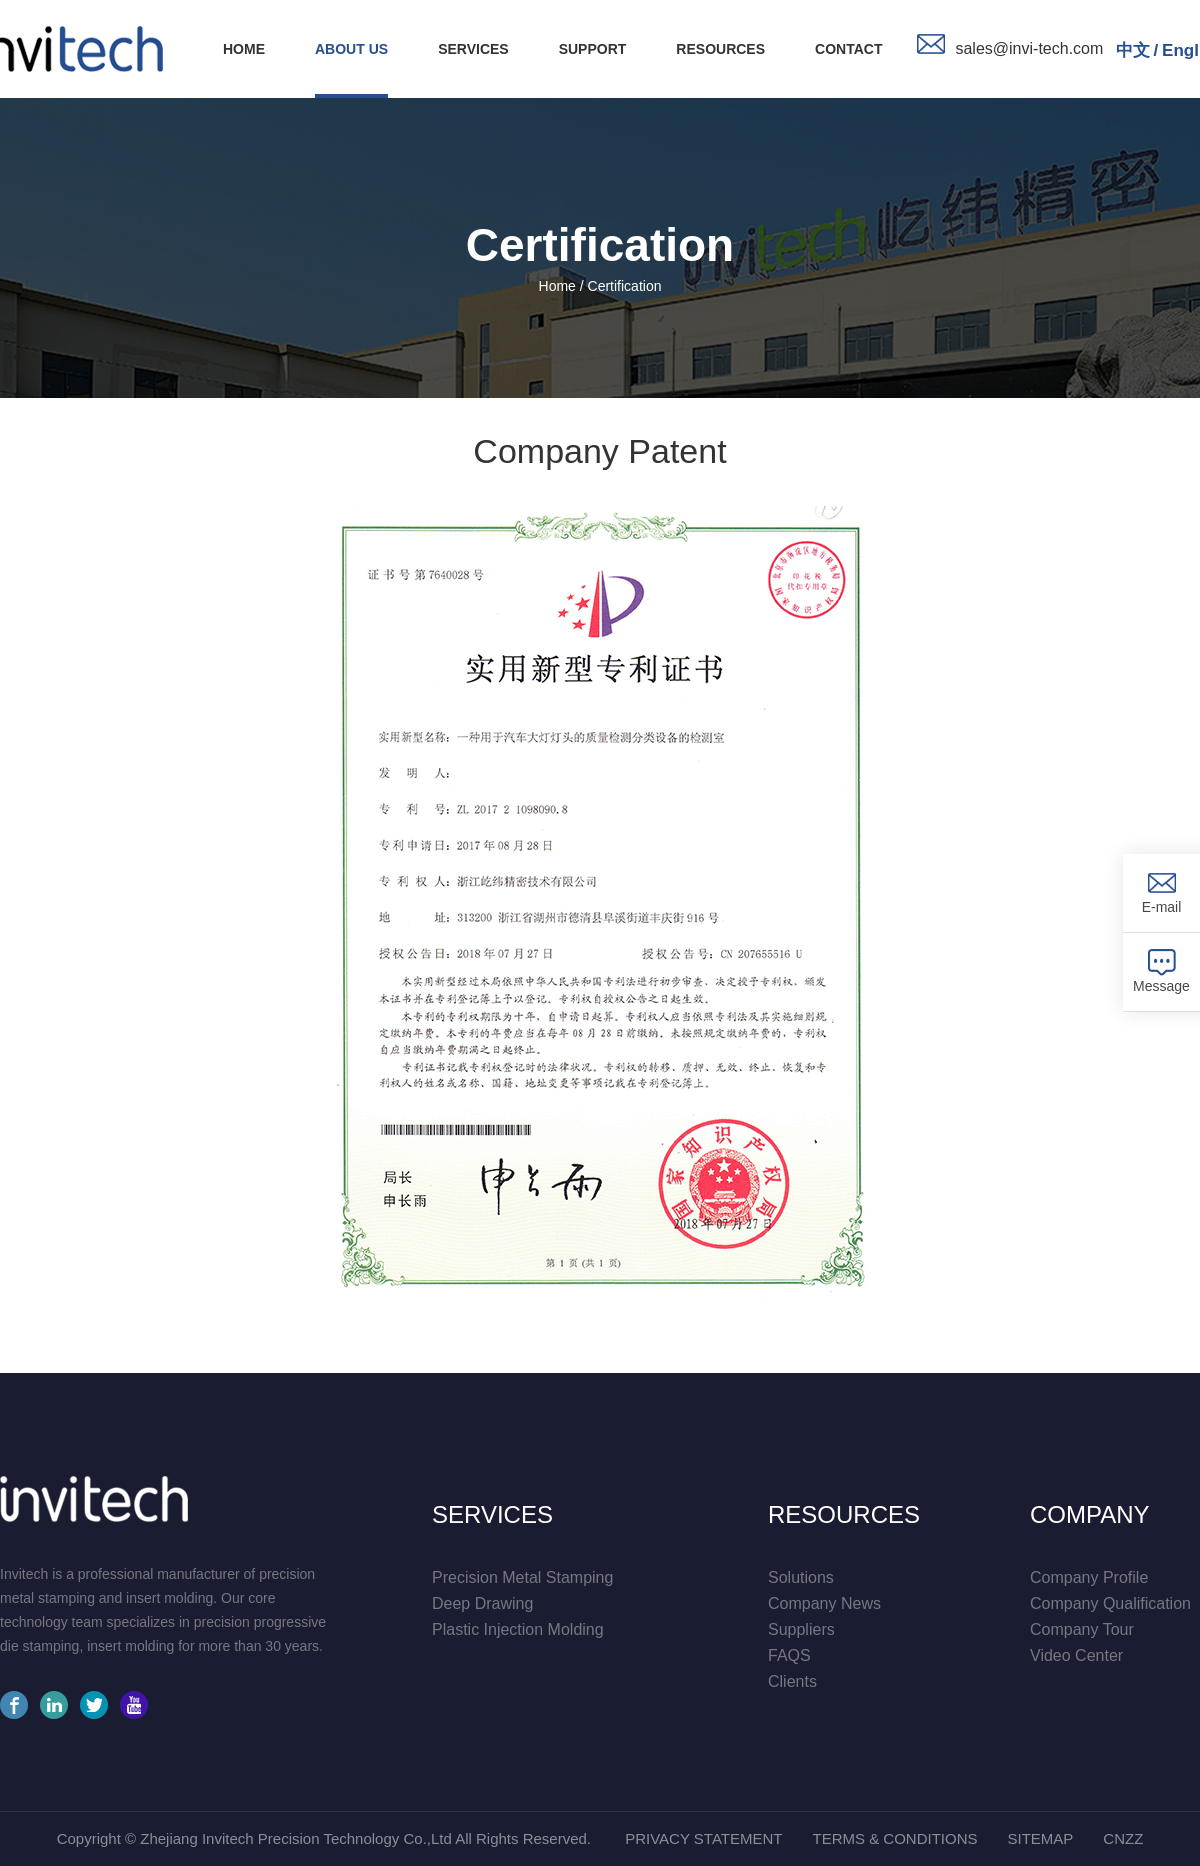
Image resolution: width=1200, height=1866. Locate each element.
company (1090, 1515)
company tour (1082, 1629)
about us (351, 49)
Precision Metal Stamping (522, 1577)
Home (557, 286)
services (473, 49)
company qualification (1110, 1603)
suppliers (801, 1629)
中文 (1133, 50)
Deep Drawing (482, 1603)
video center (1076, 1655)
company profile (1089, 1577)
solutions (801, 1577)
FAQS (789, 1655)
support (593, 49)
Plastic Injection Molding (518, 1629)
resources (720, 49)
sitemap (1040, 1838)
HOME (244, 49)
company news (824, 1603)
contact (848, 49)
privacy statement (703, 1838)
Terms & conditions (894, 1838)
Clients (792, 1681)
